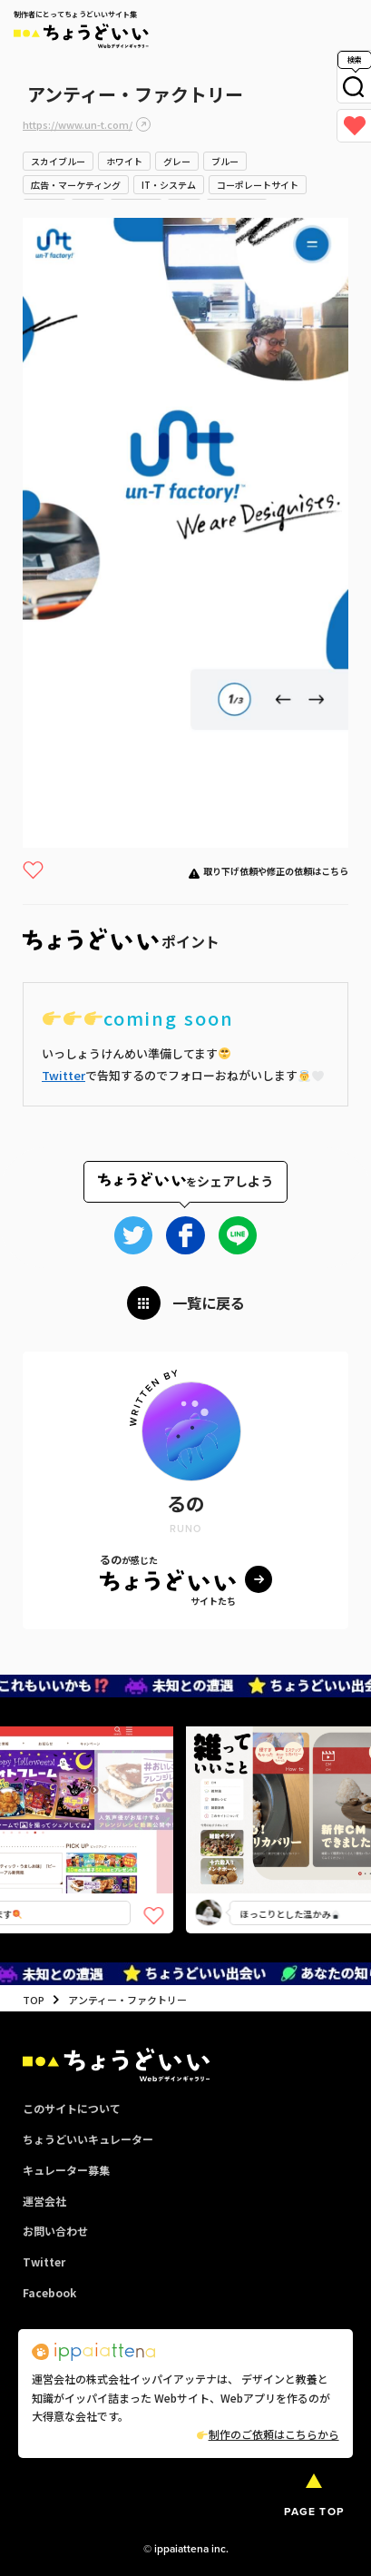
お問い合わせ (55, 2230)
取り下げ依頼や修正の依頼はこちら (275, 871)
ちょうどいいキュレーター (88, 2139)
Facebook (49, 2292)
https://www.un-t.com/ (77, 124)
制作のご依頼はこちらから (268, 2434)
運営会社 (44, 2200)
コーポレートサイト (257, 185)
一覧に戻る (208, 1302)
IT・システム (169, 185)
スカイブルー (58, 161)
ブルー (225, 161)
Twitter (63, 1075)
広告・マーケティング (76, 185)
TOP (33, 1999)
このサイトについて (72, 2108)
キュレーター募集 (66, 2170)
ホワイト (124, 161)
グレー (176, 161)
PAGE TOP (314, 2511)
